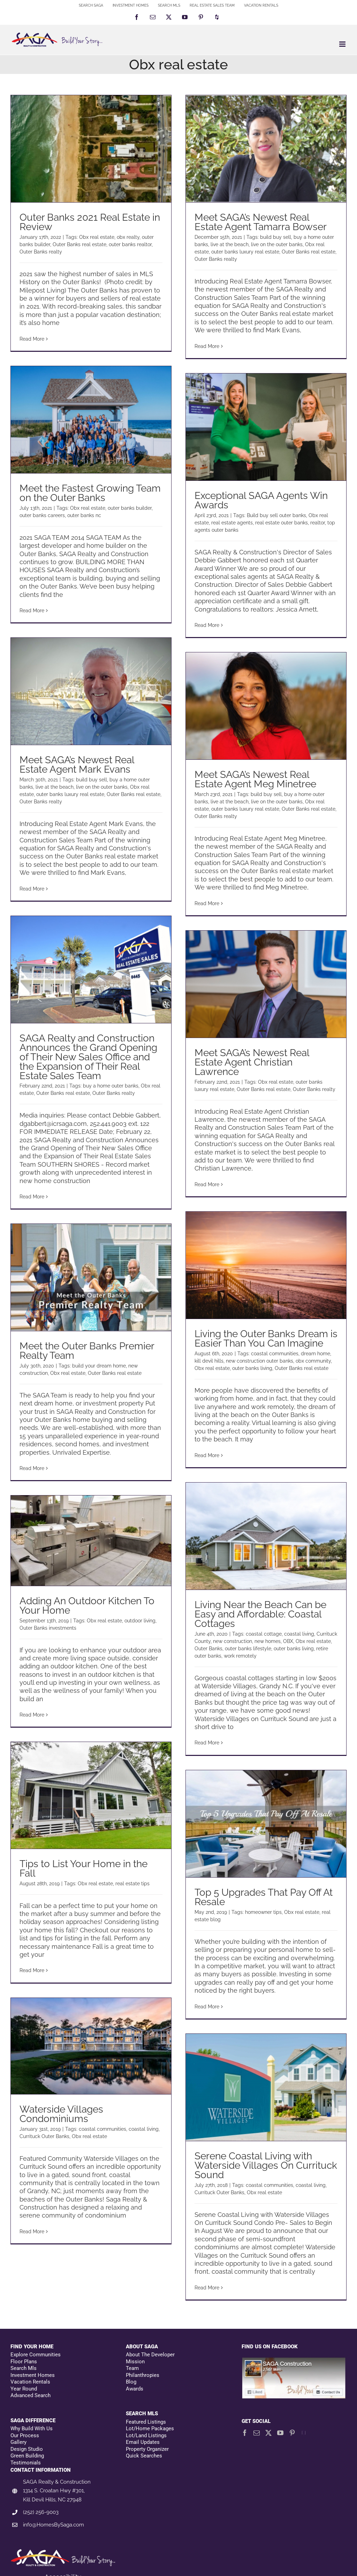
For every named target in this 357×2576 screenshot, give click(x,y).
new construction (232, 1641)
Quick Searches (144, 2456)
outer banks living (252, 1368)
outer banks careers (42, 515)
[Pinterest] (292, 2433)
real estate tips (132, 1883)
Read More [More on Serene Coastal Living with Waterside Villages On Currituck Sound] (207, 2287)
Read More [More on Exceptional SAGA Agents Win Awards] (207, 625)
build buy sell (275, 237)
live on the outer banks (277, 244)
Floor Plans (23, 2361)
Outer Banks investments (48, 1628)
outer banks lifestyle (248, 1648)
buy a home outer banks (110, 1086)
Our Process (24, 2435)
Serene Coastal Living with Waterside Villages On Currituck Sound (266, 2165)
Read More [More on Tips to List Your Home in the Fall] (32, 1970)
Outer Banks (208, 1648)
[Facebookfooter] (294, 2360)
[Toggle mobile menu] (343, 44)
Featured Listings (146, 2422)
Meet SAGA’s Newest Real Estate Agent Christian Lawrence (252, 1062)
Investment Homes (32, 2375)
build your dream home (99, 1366)
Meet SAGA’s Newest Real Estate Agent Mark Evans (77, 764)
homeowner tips (263, 1912)
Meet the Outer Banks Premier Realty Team (87, 1350)
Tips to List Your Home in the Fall (83, 1868)
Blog (131, 2382)
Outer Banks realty (41, 252)
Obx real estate (96, 237)
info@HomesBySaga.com (53, 2525)
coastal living (299, 1634)
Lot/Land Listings (146, 2435)
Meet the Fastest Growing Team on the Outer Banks (90, 493)
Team (132, 2368)
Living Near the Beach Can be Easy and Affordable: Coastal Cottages (260, 1614)
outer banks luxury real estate (245, 252)
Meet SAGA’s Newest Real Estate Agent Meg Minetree (255, 779)
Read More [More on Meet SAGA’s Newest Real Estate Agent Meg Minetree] (207, 903)
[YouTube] (280, 2433)
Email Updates (143, 2442)
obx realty (128, 237)
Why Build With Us (31, 2428)
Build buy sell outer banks (276, 515)
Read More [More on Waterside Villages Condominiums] (32, 2231)
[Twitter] (268, 2433)
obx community (313, 1361)
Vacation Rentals (30, 2382)
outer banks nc (84, 515)
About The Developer (150, 2354)
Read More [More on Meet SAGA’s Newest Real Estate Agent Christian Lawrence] (207, 1184)
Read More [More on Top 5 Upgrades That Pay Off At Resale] (207, 2006)
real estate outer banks (281, 522)
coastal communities (274, 1353)
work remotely (240, 1656)
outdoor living (139, 1620)
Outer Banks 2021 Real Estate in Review (90, 222)
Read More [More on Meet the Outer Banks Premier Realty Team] (32, 1468)
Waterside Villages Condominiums (61, 2114)
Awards (134, 2389)
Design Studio (26, 2449)
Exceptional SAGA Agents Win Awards (261, 500)
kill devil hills (209, 1361)
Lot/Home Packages (150, 2428)
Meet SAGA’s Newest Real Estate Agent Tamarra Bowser (261, 222)
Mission (135, 2361)
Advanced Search (30, 2395)
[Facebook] (245, 2433)
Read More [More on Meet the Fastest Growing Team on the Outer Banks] (32, 610)
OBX (288, 1641)
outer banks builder (130, 508)
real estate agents (232, 522)
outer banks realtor (130, 244)
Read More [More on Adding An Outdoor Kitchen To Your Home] (32, 1715)
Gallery (18, 2442)
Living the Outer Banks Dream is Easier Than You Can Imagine (266, 1338)
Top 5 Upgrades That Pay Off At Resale (264, 1897)
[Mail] (256, 2433)
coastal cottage (264, 1634)
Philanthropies (142, 2375)
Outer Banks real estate (79, 244)
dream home (315, 1353)
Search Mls (23, 2368)
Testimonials (25, 2463)
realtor (317, 522)
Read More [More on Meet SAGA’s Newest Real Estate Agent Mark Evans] (32, 889)
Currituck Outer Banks (44, 2136)
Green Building (27, 2456)
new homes (268, 1641)
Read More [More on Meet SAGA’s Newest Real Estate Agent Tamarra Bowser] (207, 346)
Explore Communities (35, 2354)
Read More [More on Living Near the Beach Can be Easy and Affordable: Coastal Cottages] (207, 1742)
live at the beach (230, 244)
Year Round (23, 2389)
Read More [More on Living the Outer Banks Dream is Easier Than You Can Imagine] (207, 1455)
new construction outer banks (259, 1361)
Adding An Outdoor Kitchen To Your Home (87, 1605)
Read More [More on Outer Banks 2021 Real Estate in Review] (32, 339)
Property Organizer (147, 2449)
